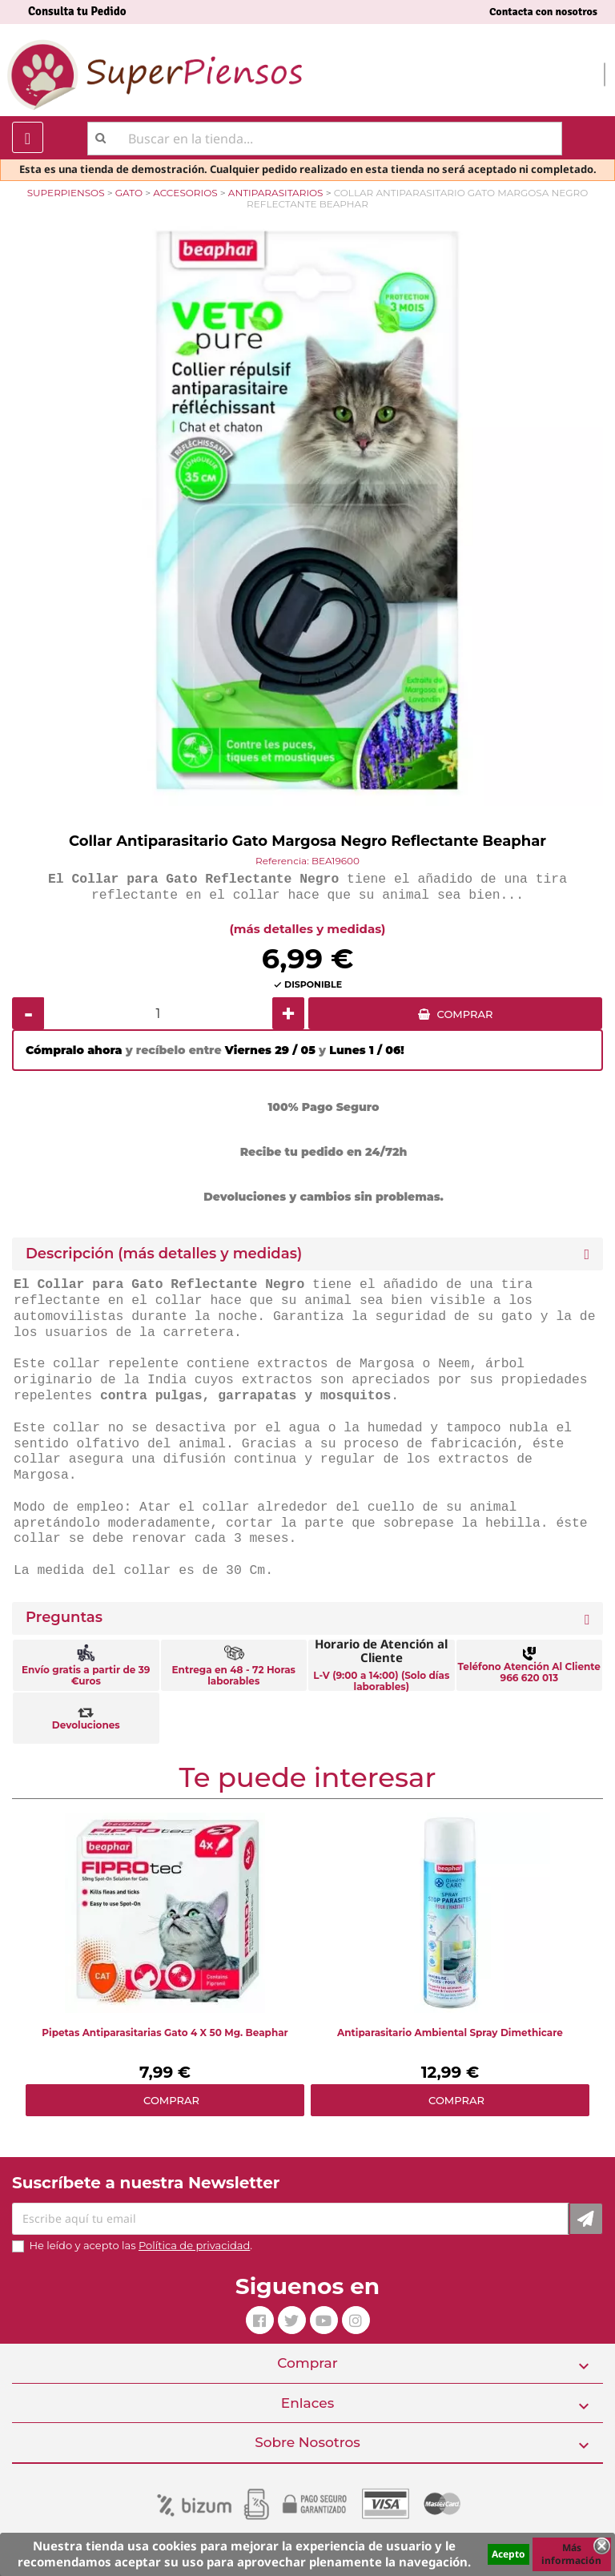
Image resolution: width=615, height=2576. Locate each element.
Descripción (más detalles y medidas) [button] (164, 1254)
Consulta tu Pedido (77, 11)
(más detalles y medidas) (308, 928)
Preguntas (64, 1617)
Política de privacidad (194, 2245)
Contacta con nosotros (543, 11)
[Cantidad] (158, 1013)
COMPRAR (465, 1014)
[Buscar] (324, 138)
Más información (571, 2554)
